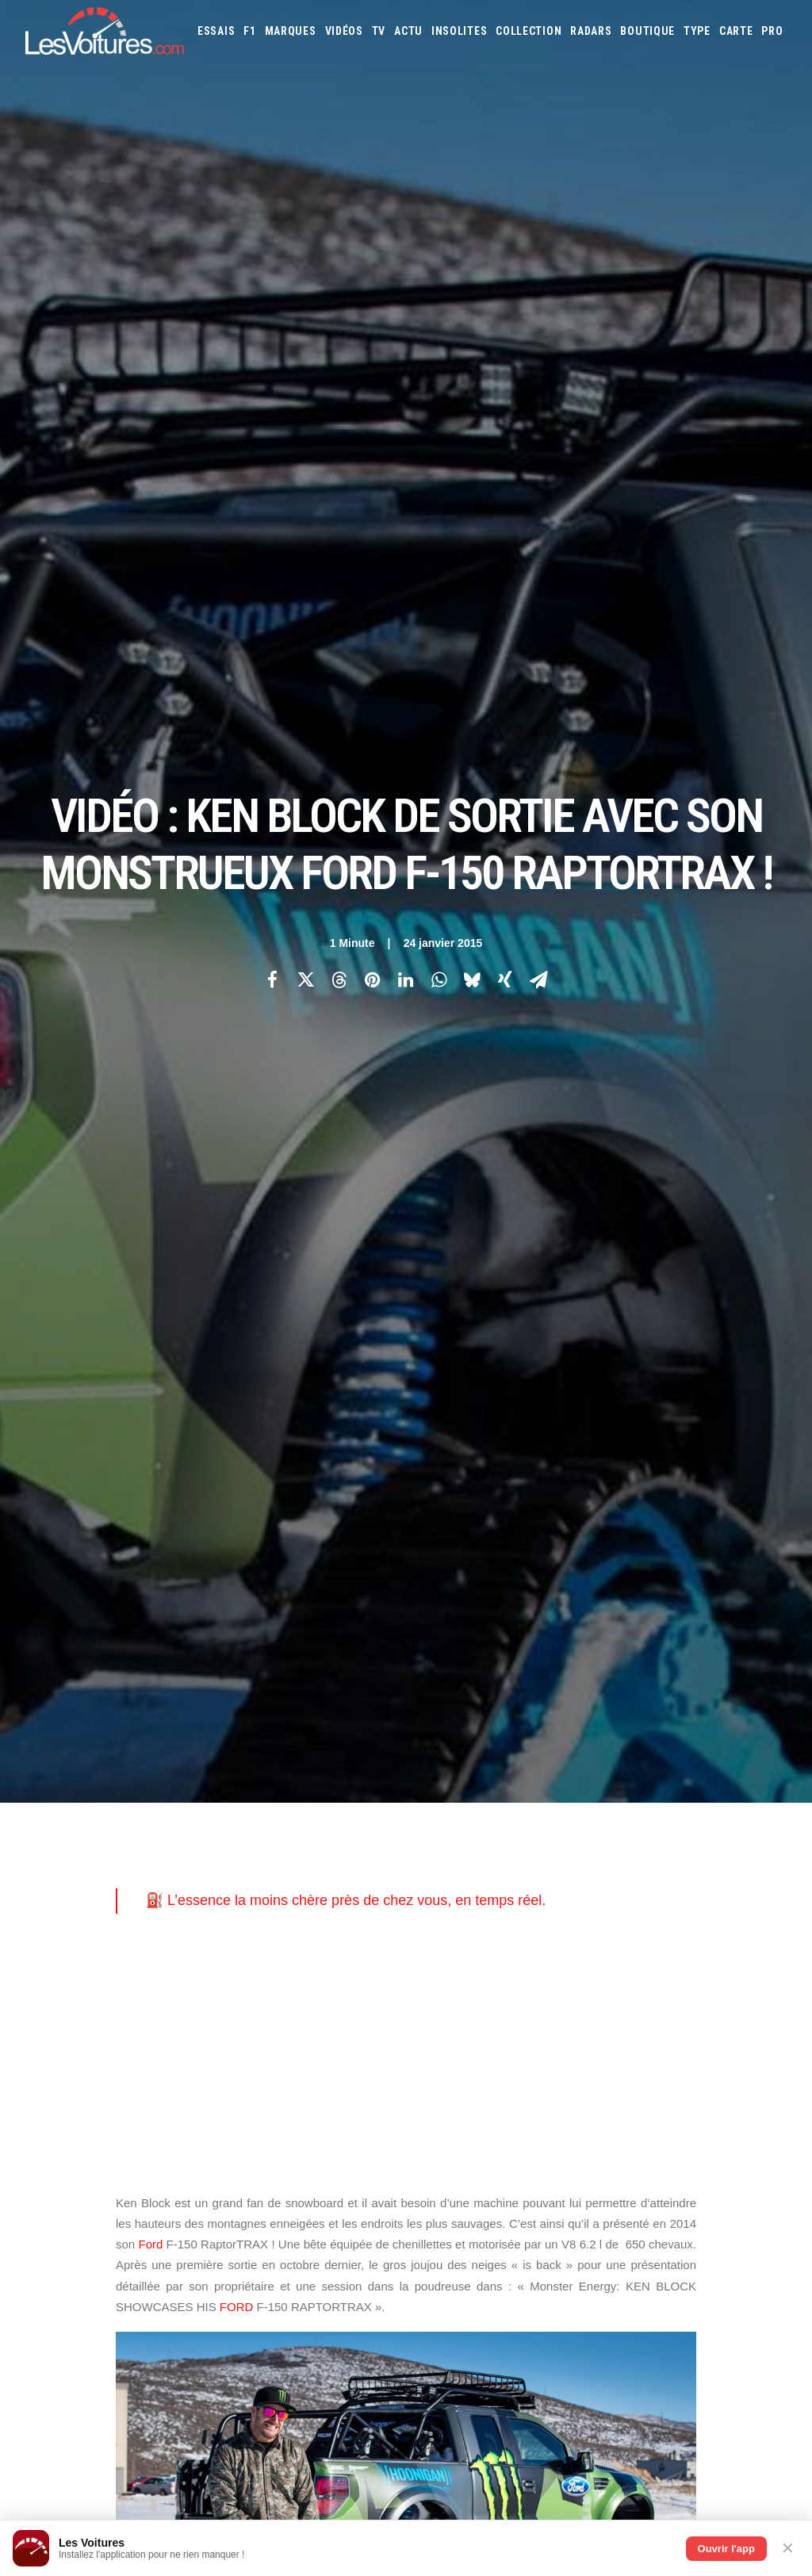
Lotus (566, 1893)
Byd (431, 1851)
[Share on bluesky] (472, 278)
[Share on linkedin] (405, 278)
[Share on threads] (338, 278)
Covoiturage (742, 1979)
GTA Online (257, 2012)
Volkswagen (597, 1936)
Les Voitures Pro (270, 1859)
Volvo (647, 1936)
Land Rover (485, 1893)
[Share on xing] (505, 278)
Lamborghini (722, 1872)
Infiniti (522, 1872)
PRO (772, 31)
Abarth (439, 1829)
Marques (290, 31)
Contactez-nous (62, 1915)
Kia (620, 1872)
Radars (590, 31)
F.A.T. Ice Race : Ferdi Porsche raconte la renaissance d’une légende (602, 2343)
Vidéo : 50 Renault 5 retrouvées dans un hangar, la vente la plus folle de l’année (203, 2458)
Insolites (459, 31)
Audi (638, 1829)
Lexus (531, 1893)
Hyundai (479, 1872)
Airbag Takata (539, 2001)
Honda (438, 1872)
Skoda (436, 1936)
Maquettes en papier (578, 1979)
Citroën (522, 1851)
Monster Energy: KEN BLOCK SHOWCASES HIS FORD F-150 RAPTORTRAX (286, 1404)
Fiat (740, 1851)
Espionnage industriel (283, 2068)
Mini (432, 1915)
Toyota (544, 1936)
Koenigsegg (659, 1872)
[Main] (406, 1586)
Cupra (561, 1851)
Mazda (649, 1893)
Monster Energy (415, 1380)
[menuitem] (216, 31)
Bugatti (747, 1829)
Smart (471, 1936)
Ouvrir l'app (726, 2549)
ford (135, 1380)
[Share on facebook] (272, 278)
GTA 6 (244, 1957)
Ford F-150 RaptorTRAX (225, 1380)
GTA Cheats (257, 1985)
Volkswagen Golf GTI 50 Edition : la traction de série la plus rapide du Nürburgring (208, 2478)
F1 (249, 31)
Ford (150, 841)
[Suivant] (634, 1586)
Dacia (593, 1851)
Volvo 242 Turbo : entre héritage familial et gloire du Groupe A (582, 2447)
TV (378, 31)
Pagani (532, 1915)
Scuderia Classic (268, 1915)
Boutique (647, 31)
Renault (662, 1915)
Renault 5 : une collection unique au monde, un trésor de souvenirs (596, 2322)
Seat (761, 1915)
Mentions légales (65, 1943)
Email (433, 1675)
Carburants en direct (674, 2001)
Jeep (595, 1872)
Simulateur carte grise (473, 1979)
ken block (327, 1380)
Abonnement (54, 1859)
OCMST (247, 2123)
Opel (498, 1915)
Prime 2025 (477, 2001)
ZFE (697, 1979)
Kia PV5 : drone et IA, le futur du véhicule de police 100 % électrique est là (190, 2354)
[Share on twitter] (305, 278)
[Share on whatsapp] (438, 278)
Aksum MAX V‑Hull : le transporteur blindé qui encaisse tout (578, 2301)
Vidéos (344, 31)
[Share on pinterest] (372, 278)
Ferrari (707, 1851)
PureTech (598, 2001)
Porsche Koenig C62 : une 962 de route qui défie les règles (576, 2384)
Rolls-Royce (716, 1915)
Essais (216, 31)
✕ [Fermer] (788, 2548)
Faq (32, 1887)
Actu (408, 31)
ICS (239, 2151)
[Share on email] (538, 278)
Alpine (536, 1829)
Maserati (607, 1893)
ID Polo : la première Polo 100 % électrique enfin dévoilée (572, 2364)
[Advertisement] (406, 650)
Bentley (674, 1829)
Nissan (465, 1915)
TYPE (697, 31)
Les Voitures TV (268, 1832)
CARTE (736, 31)
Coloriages (656, 1979)
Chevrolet (472, 1851)
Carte (37, 1832)
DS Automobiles (648, 1851)
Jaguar (562, 1872)
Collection (528, 31)
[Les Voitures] (104, 31)
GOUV (434, 2001)
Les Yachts (257, 1887)
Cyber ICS (253, 2096)
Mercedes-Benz (750, 1893)
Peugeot (573, 1915)
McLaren (690, 1893)
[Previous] (177, 1586)
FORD (237, 903)
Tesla (506, 1936)
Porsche (618, 1915)
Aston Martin (589, 1829)
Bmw (712, 1829)
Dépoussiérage (265, 2040)
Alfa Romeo (489, 1829)
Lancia (437, 1893)
